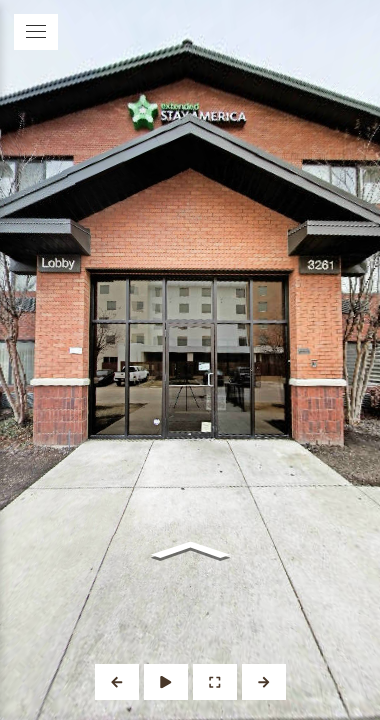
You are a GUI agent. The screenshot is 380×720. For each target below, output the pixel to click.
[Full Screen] (215, 682)
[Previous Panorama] (117, 682)
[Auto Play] (166, 682)
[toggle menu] (36, 32)
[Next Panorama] (264, 682)
